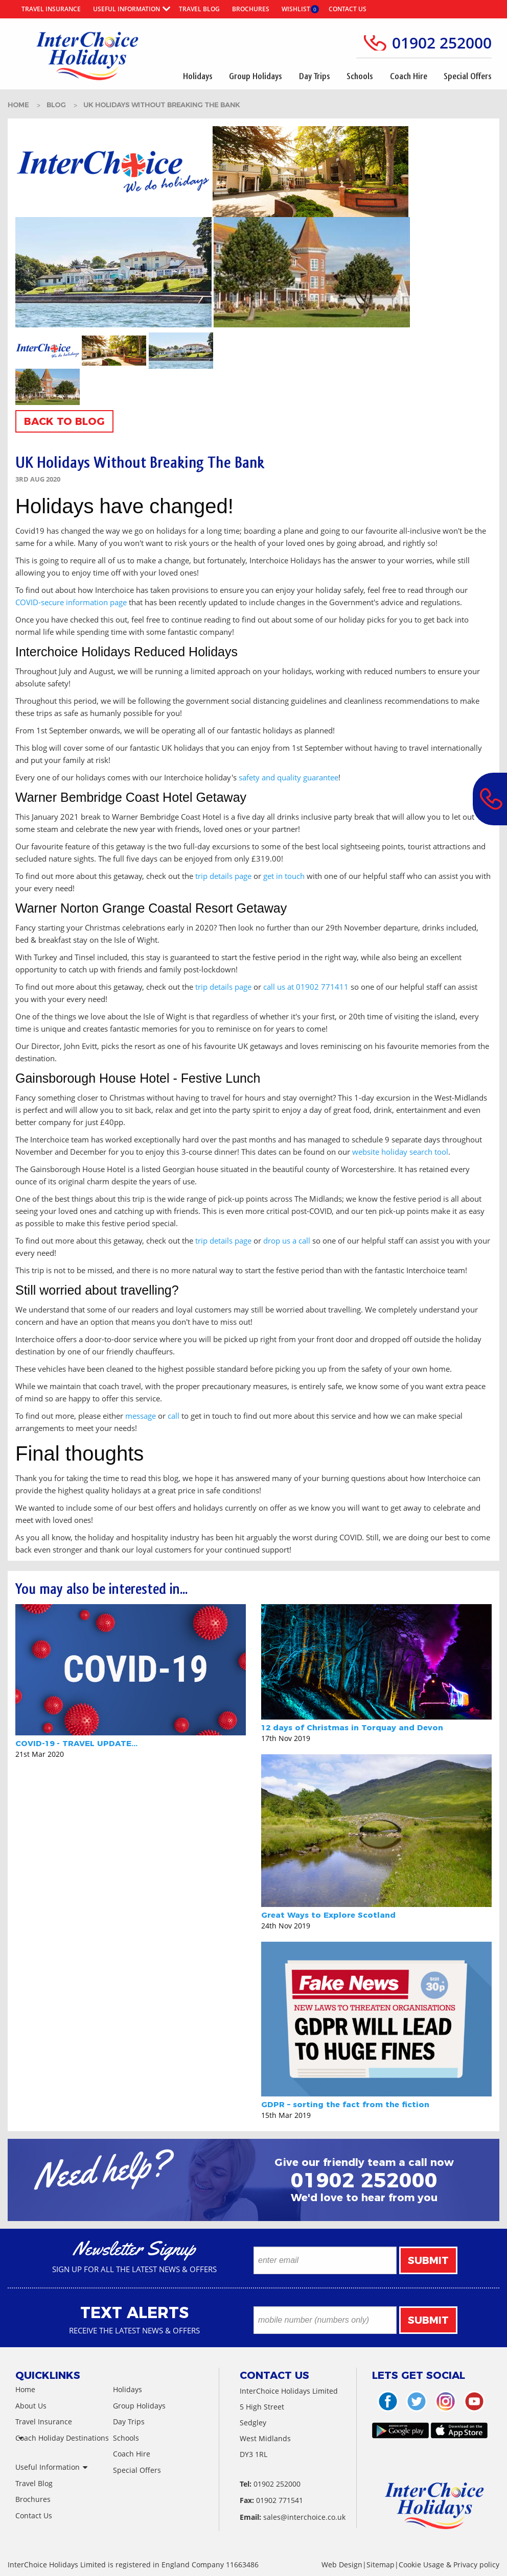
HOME (19, 105)
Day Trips (314, 76)
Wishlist (296, 9)
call (173, 1416)
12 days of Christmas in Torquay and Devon (352, 1727)
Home (25, 2389)
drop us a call (286, 1240)
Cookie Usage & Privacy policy (449, 2564)
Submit (428, 2260)
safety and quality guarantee (288, 777)
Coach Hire (408, 76)
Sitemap (380, 2564)
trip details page (223, 876)
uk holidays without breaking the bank (161, 105)
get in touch (284, 876)
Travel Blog (199, 9)
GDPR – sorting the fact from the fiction (345, 2104)
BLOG (57, 105)
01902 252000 (442, 42)
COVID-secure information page (71, 602)
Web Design (341, 2564)
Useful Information (126, 9)
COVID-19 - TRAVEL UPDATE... (76, 1743)
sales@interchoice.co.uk (304, 2517)
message (140, 1416)
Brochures (250, 9)
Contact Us (347, 9)
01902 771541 (279, 2500)
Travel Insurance (51, 9)
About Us (31, 2406)
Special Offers (468, 76)
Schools (360, 76)
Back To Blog (64, 421)
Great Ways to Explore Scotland (328, 1915)
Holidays (198, 76)
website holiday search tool (400, 1152)
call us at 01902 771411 (306, 987)
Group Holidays (255, 76)
